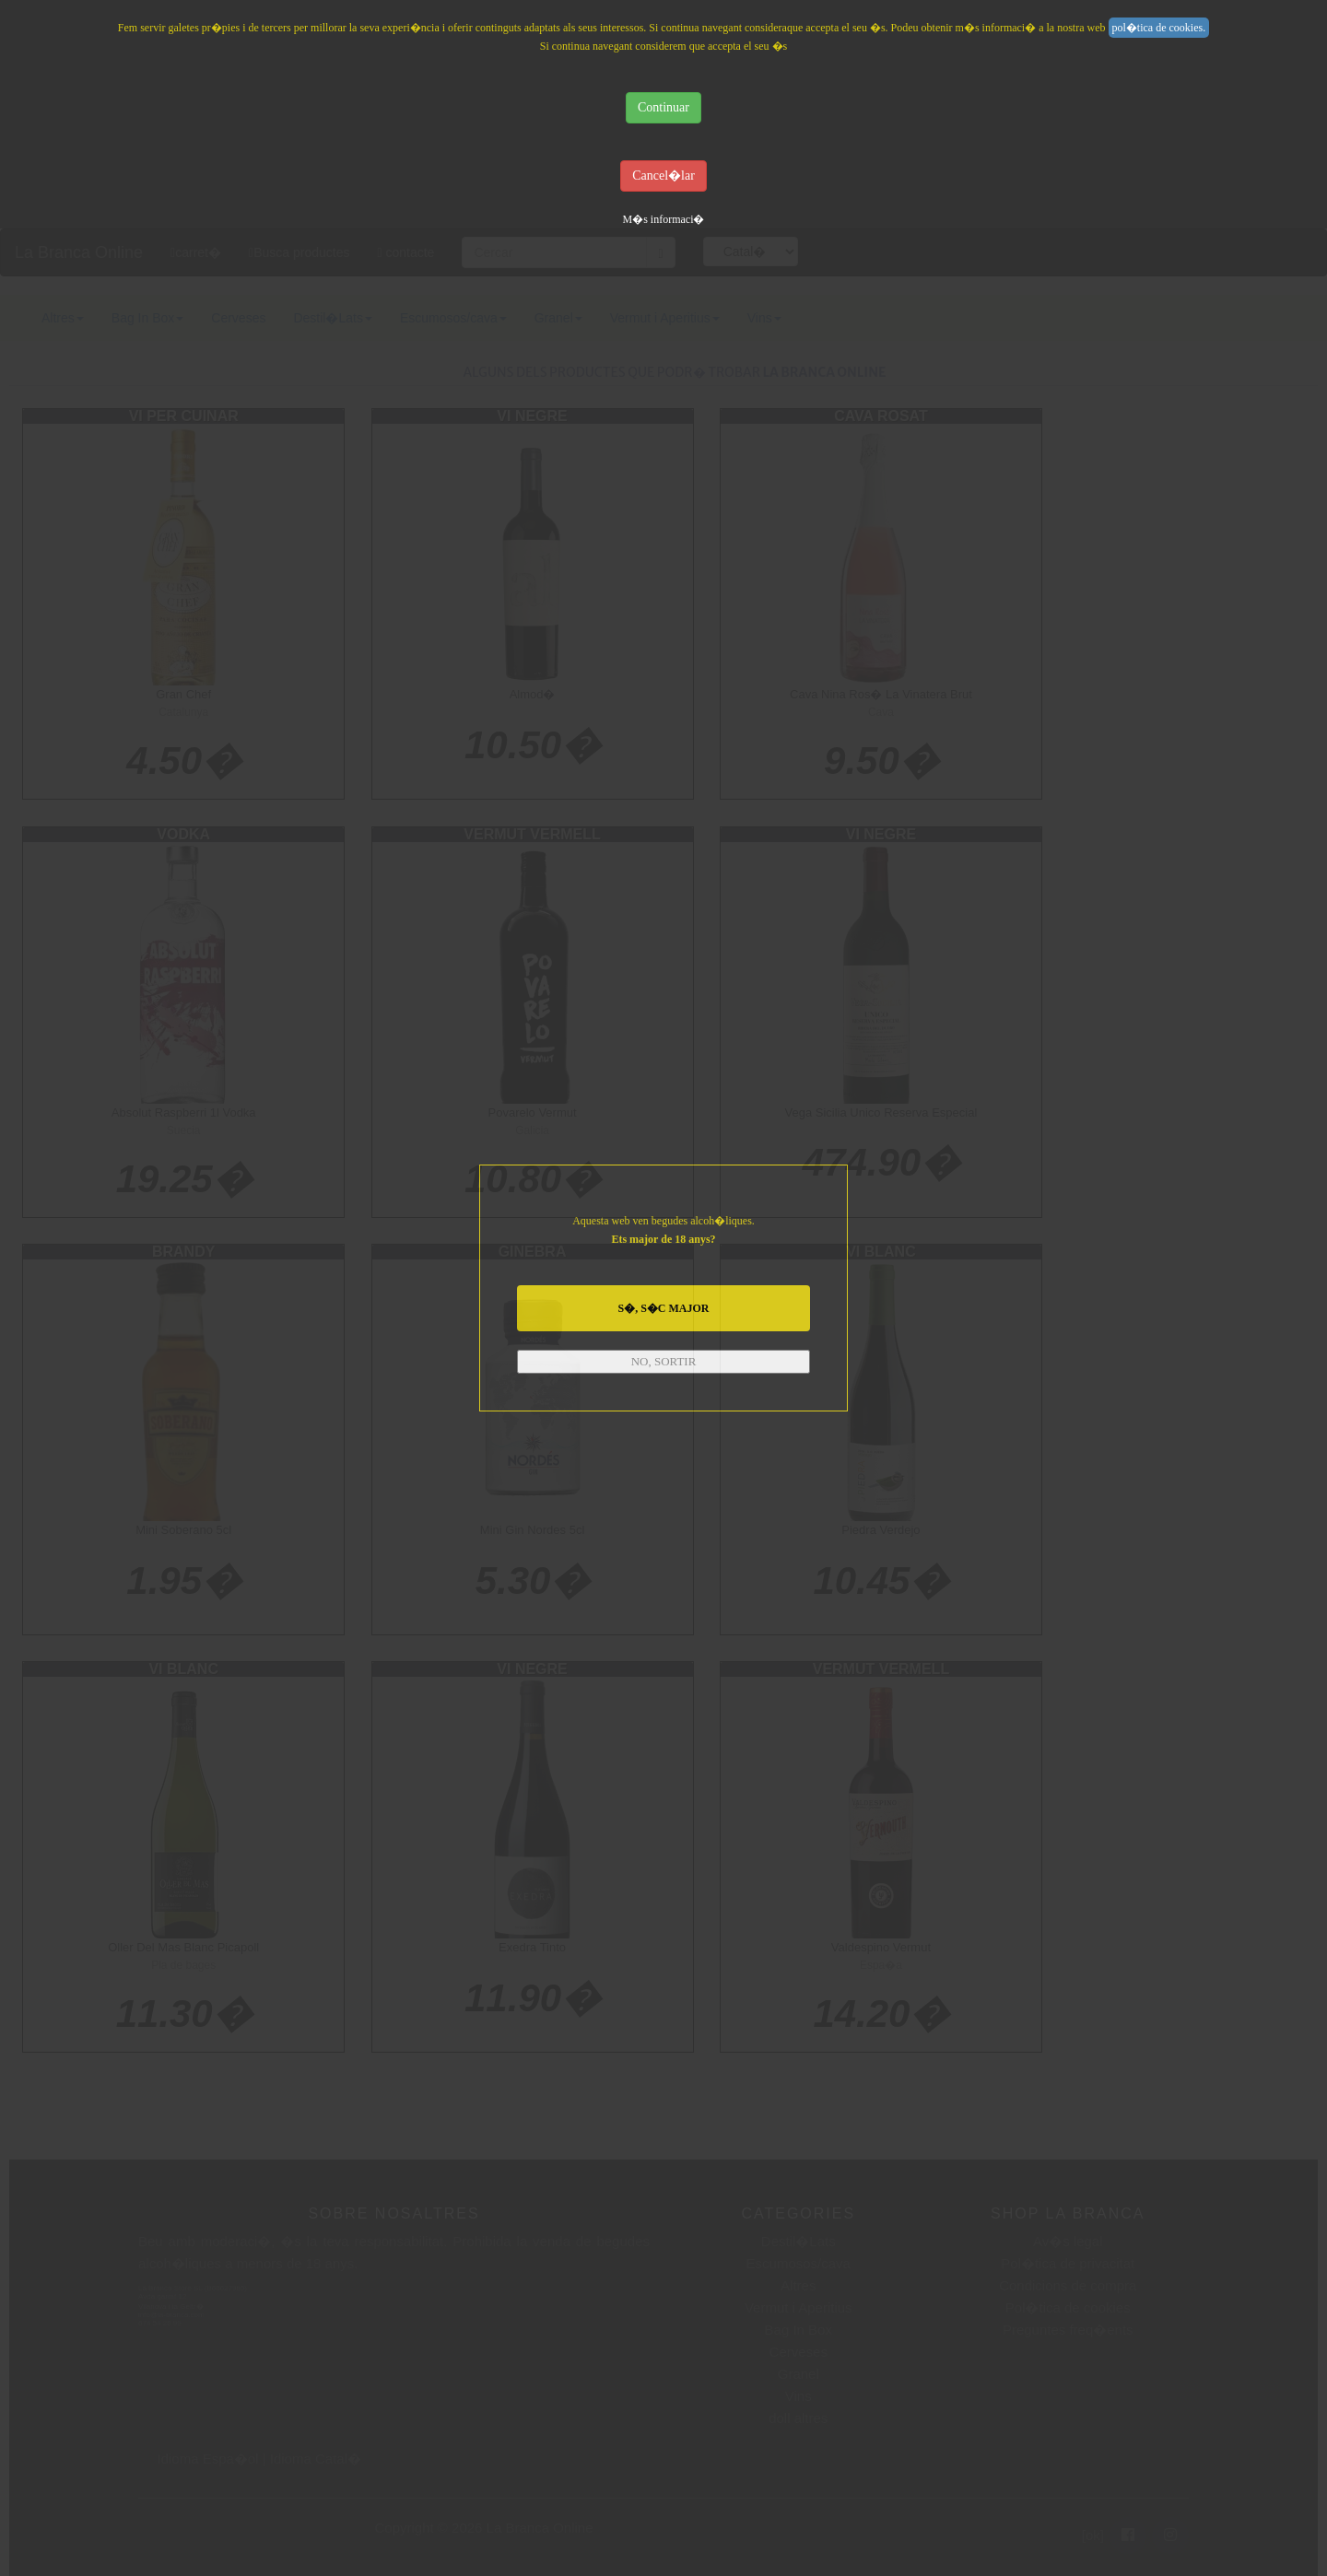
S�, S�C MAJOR (663, 1308)
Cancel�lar (663, 175)
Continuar (663, 107)
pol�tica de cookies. (1159, 27)
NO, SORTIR (664, 1361)
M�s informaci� (664, 219)
